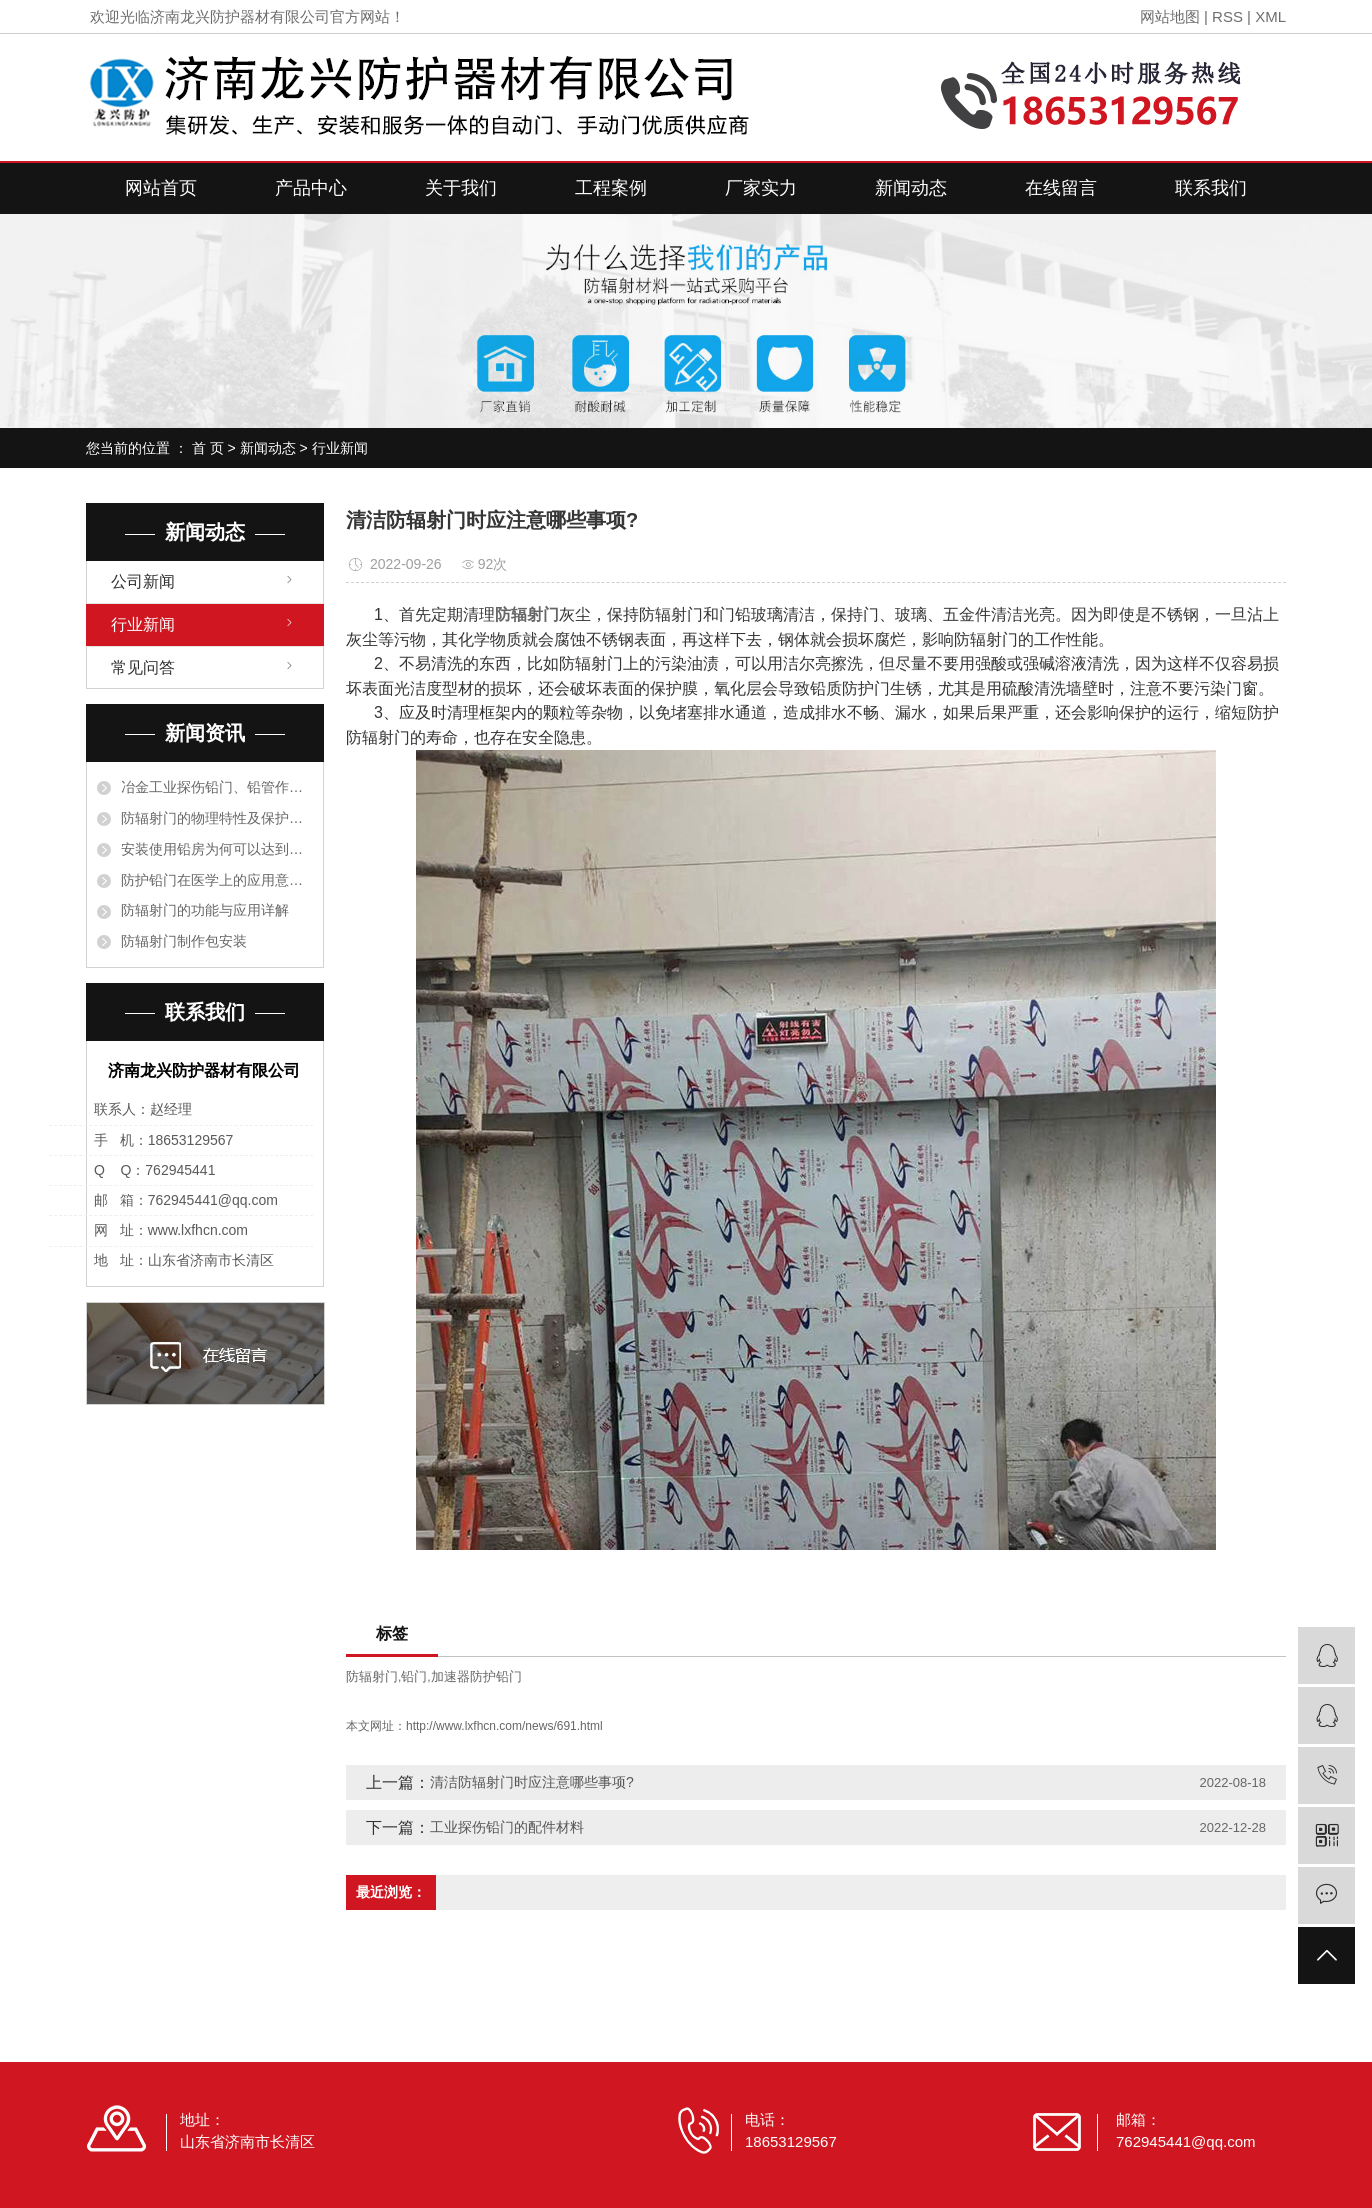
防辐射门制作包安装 (184, 941)
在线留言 (1061, 188)
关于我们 (461, 188)
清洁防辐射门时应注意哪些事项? (532, 1782)
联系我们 (1211, 188)
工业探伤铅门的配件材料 (507, 1827)
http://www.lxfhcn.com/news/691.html (504, 1726)
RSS (1227, 16)
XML (1270, 16)
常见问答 (143, 667)
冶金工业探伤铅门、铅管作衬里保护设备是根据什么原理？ (217, 787)
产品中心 (311, 188)
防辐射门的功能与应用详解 (205, 910)
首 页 (208, 448)
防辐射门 (372, 1676)
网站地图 (1170, 16)
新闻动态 (911, 188)
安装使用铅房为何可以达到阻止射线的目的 (217, 849)
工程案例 (611, 188)
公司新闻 (143, 581)
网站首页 (161, 188)
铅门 (414, 1676)
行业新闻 (340, 448)
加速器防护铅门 (476, 1676)
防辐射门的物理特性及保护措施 (217, 818)
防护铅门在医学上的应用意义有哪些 (217, 880)
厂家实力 (761, 188)
